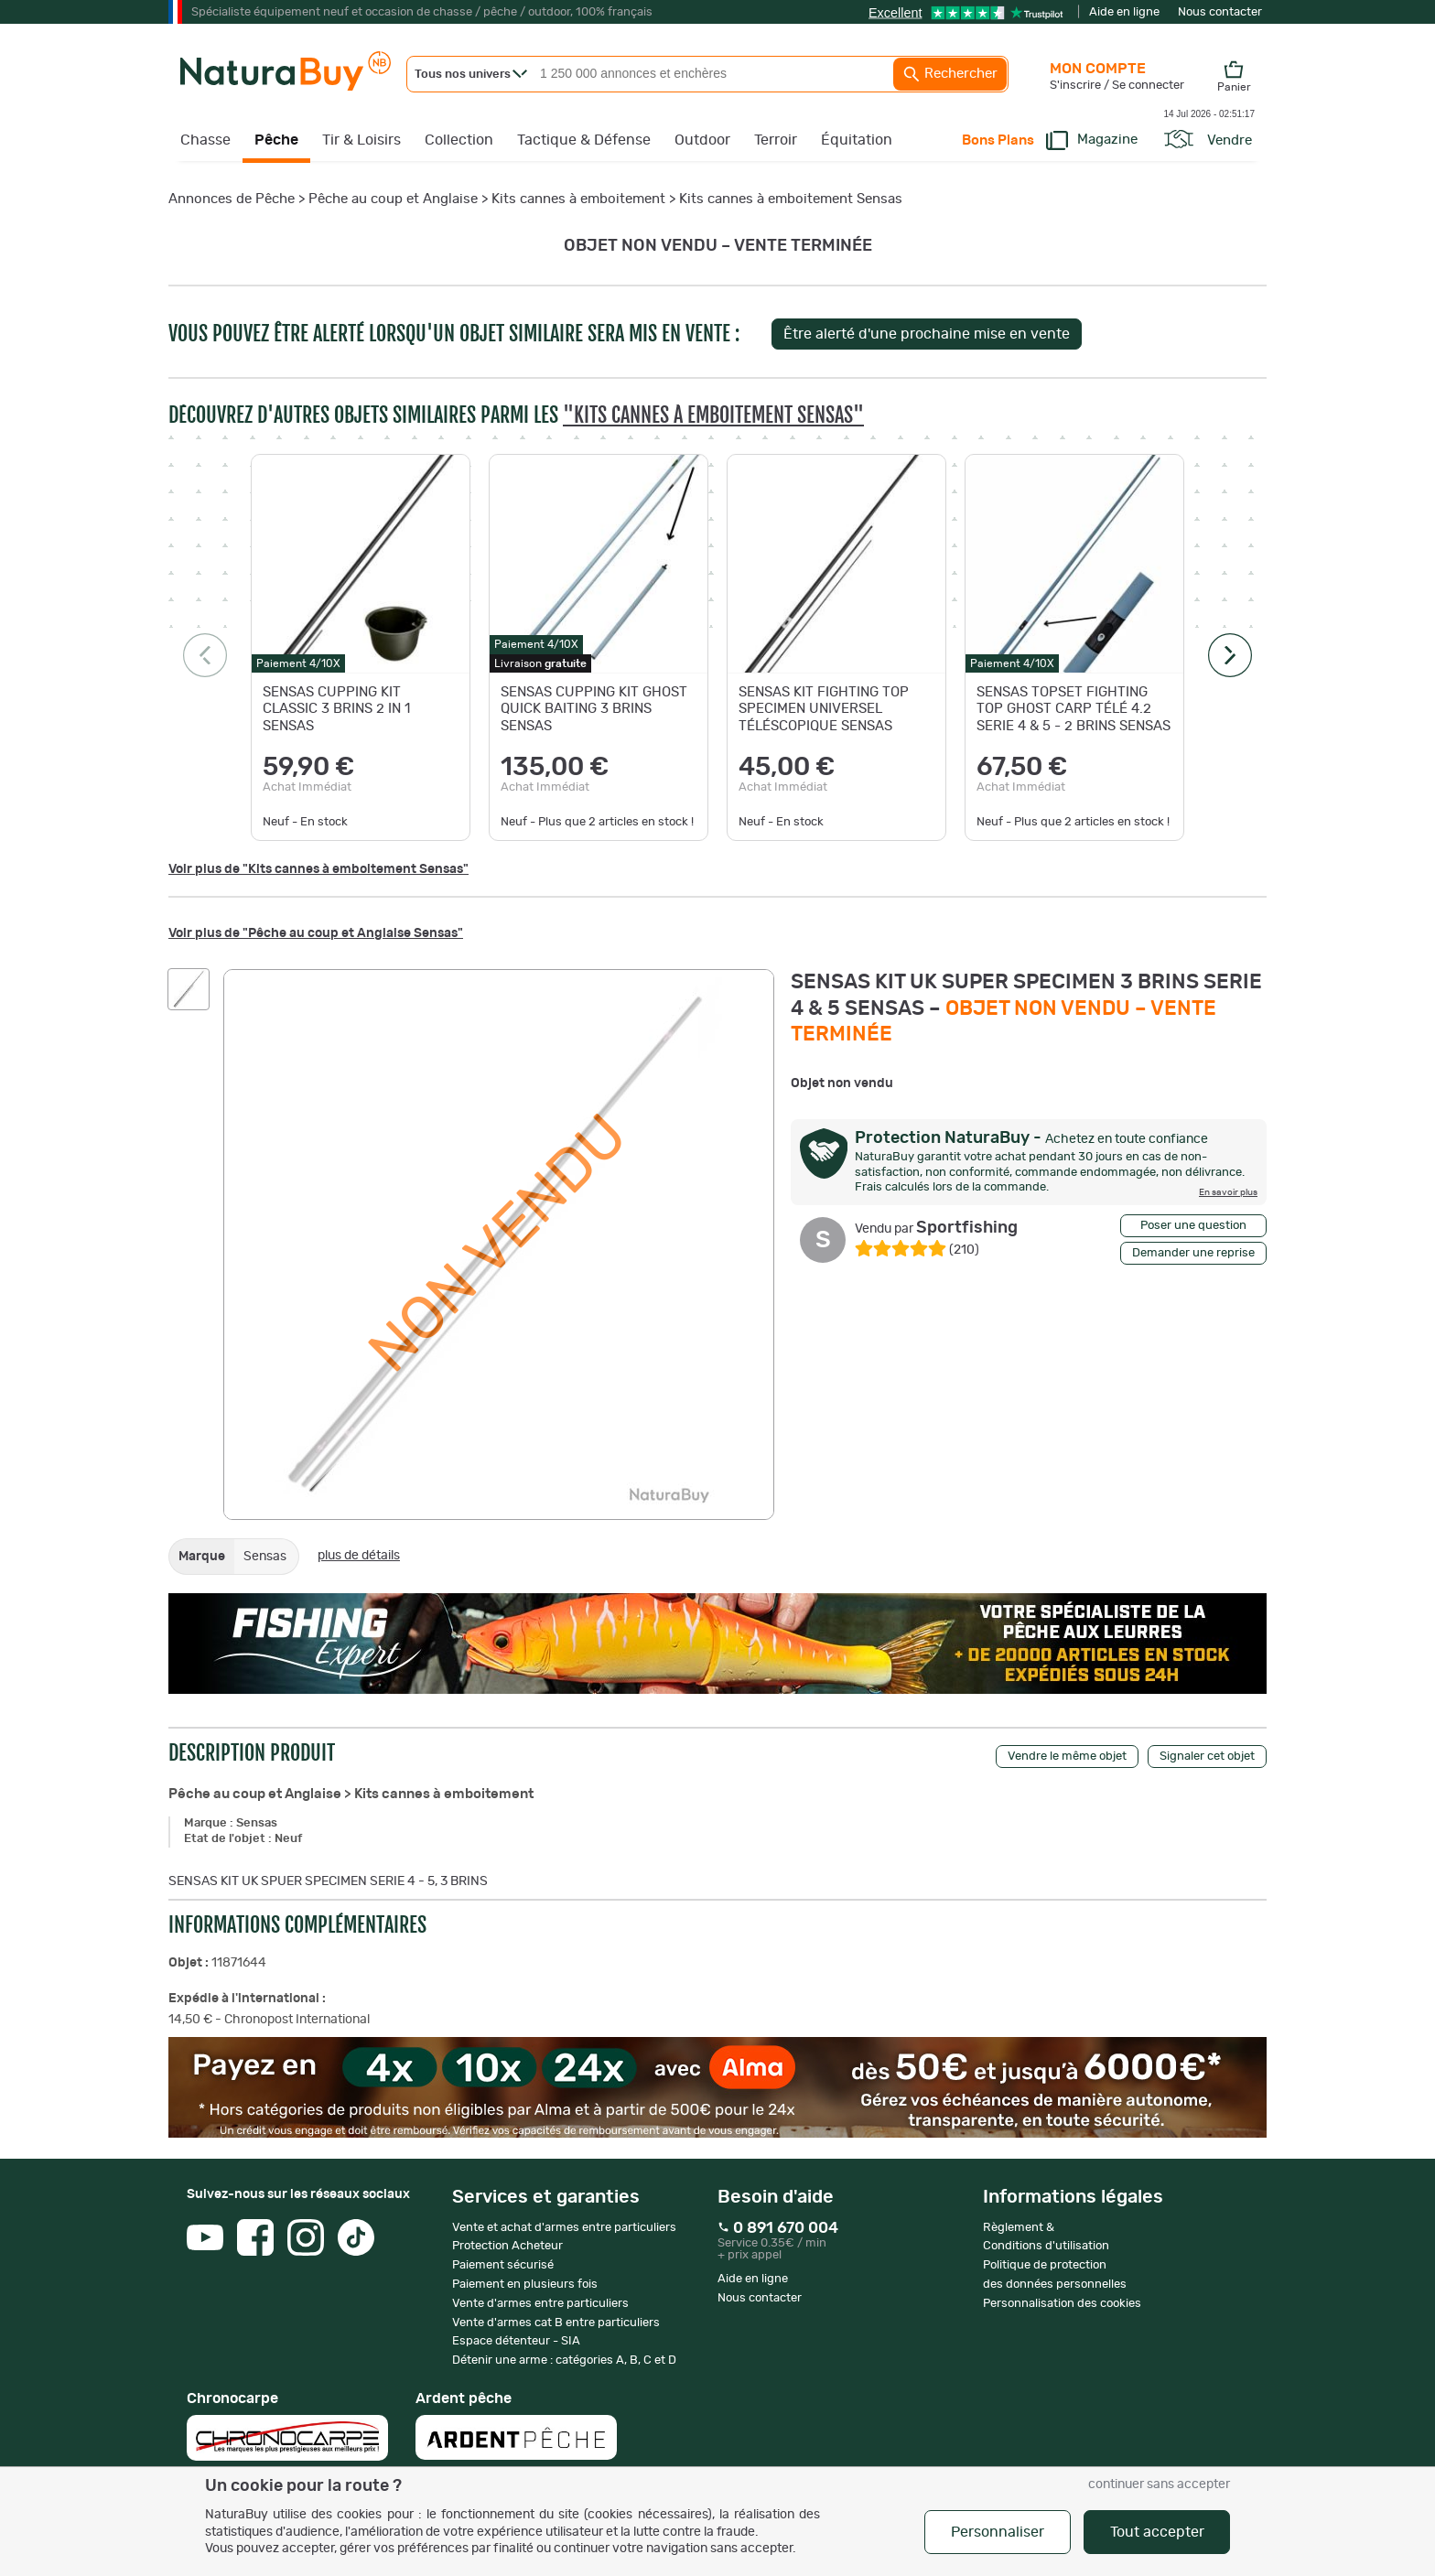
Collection (459, 140)
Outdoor (702, 140)
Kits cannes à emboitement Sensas (790, 199)
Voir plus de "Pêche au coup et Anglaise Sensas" (315, 933)
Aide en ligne (1124, 12)
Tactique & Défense (584, 140)
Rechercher (950, 74)
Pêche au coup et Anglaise (393, 199)
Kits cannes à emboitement (578, 199)
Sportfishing (936, 1228)
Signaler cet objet (1207, 1756)
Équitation (856, 140)
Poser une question (1193, 1226)
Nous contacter (1220, 12)
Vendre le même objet (1067, 1756)
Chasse (205, 140)
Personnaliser (997, 2532)
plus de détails (359, 1555)
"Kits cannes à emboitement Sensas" (713, 415)
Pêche (276, 140)
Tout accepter (1157, 2532)
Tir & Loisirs (361, 140)
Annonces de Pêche (231, 199)
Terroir (775, 140)
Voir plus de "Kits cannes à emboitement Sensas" (318, 869)
